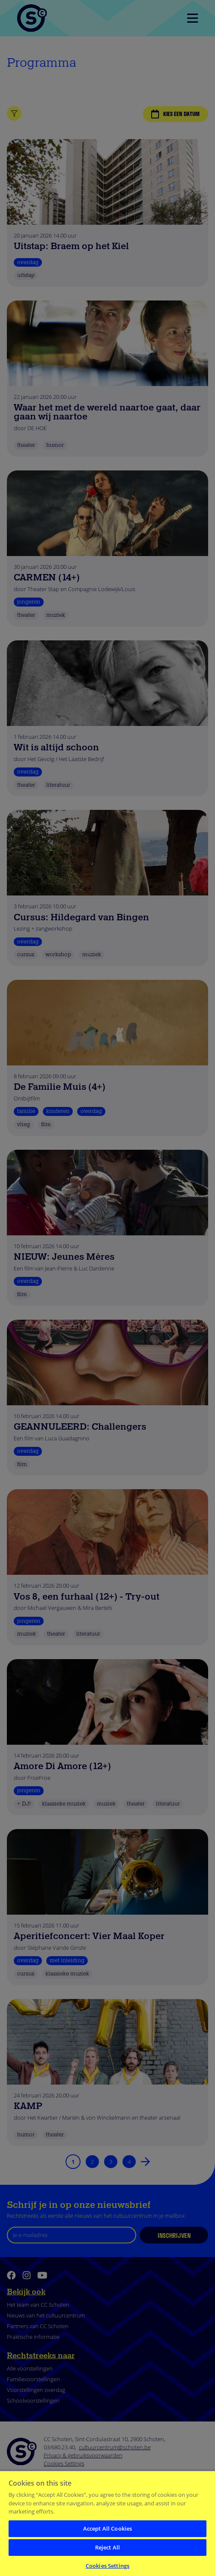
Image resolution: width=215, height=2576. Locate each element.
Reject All (107, 2547)
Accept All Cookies (107, 2528)
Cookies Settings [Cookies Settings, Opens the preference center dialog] (107, 2566)
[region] (107, 2523)
